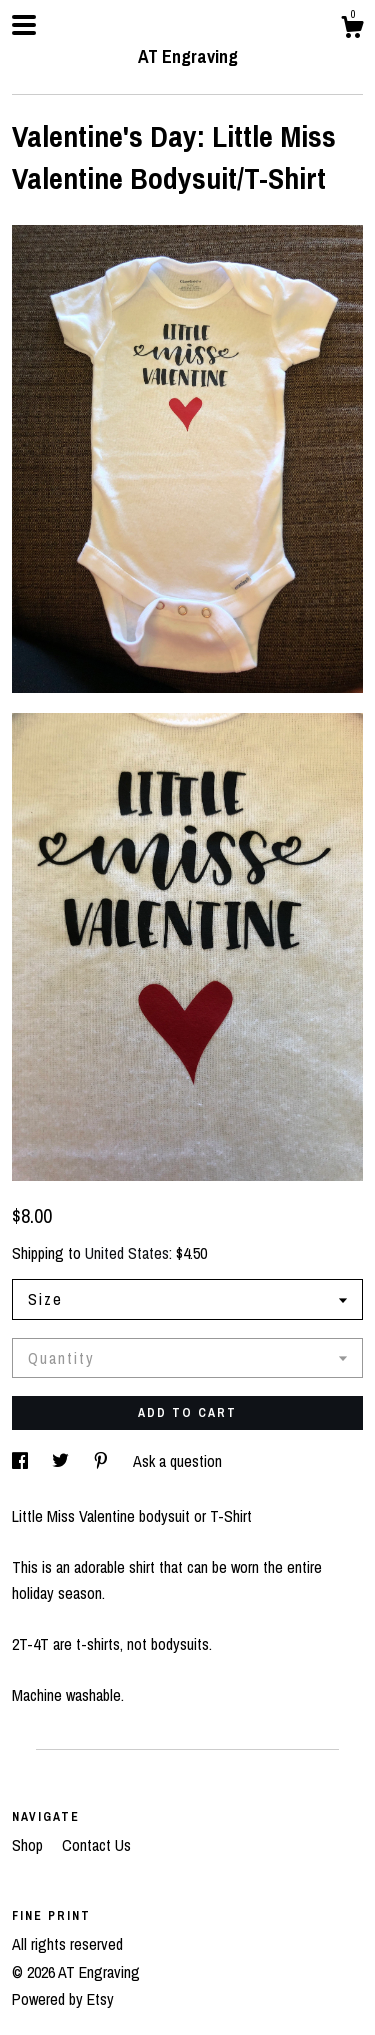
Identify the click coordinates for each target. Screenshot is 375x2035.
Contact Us (96, 1845)
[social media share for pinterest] (103, 1461)
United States (127, 1253)
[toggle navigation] (24, 25)
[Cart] (352, 30)
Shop (29, 1845)
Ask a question (177, 1461)
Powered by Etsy (63, 1999)
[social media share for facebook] (22, 1461)
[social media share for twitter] (62, 1461)
